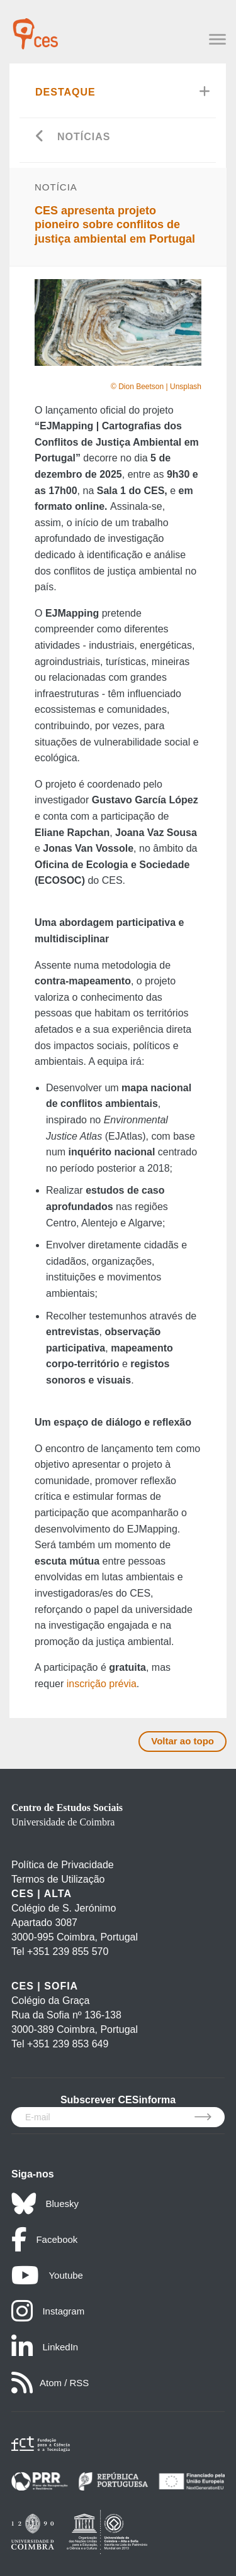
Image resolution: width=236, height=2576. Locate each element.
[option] (118, 322)
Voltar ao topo (182, 1741)
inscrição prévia (102, 1683)
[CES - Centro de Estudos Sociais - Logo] (35, 27)
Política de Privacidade (62, 1864)
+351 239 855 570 (67, 1951)
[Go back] (40, 137)
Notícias (83, 136)
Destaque (65, 92)
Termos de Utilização (58, 1879)
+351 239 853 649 (67, 2044)
